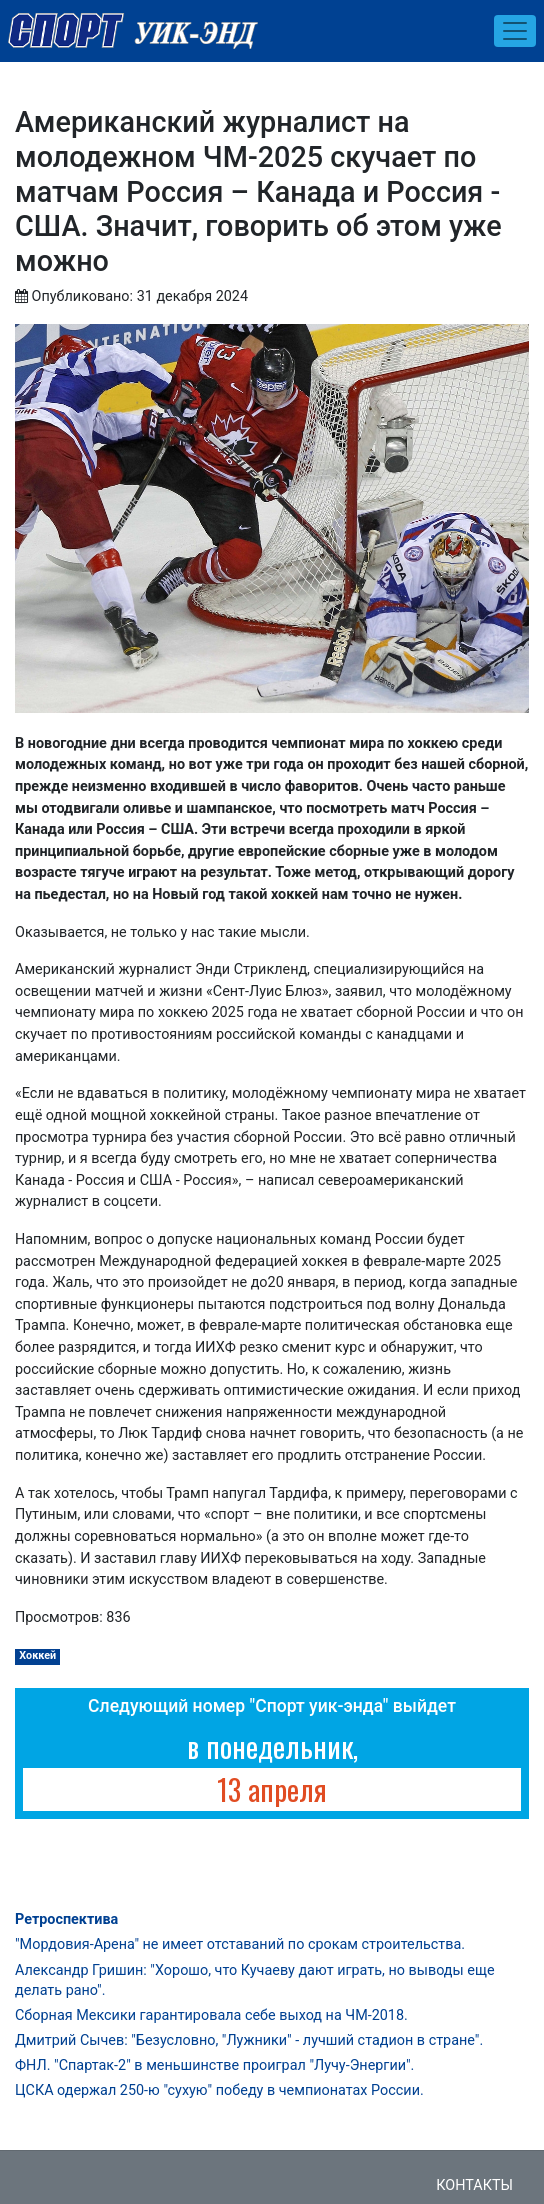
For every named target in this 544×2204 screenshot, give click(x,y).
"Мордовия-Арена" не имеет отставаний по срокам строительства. (240, 1944)
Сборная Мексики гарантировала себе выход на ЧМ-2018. (211, 2015)
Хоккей (37, 1655)
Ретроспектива (66, 1919)
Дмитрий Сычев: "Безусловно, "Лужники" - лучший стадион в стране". (249, 2040)
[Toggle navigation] (515, 31)
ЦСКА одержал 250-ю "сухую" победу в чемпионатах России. (219, 2090)
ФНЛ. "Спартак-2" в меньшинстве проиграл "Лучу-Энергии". (214, 2065)
